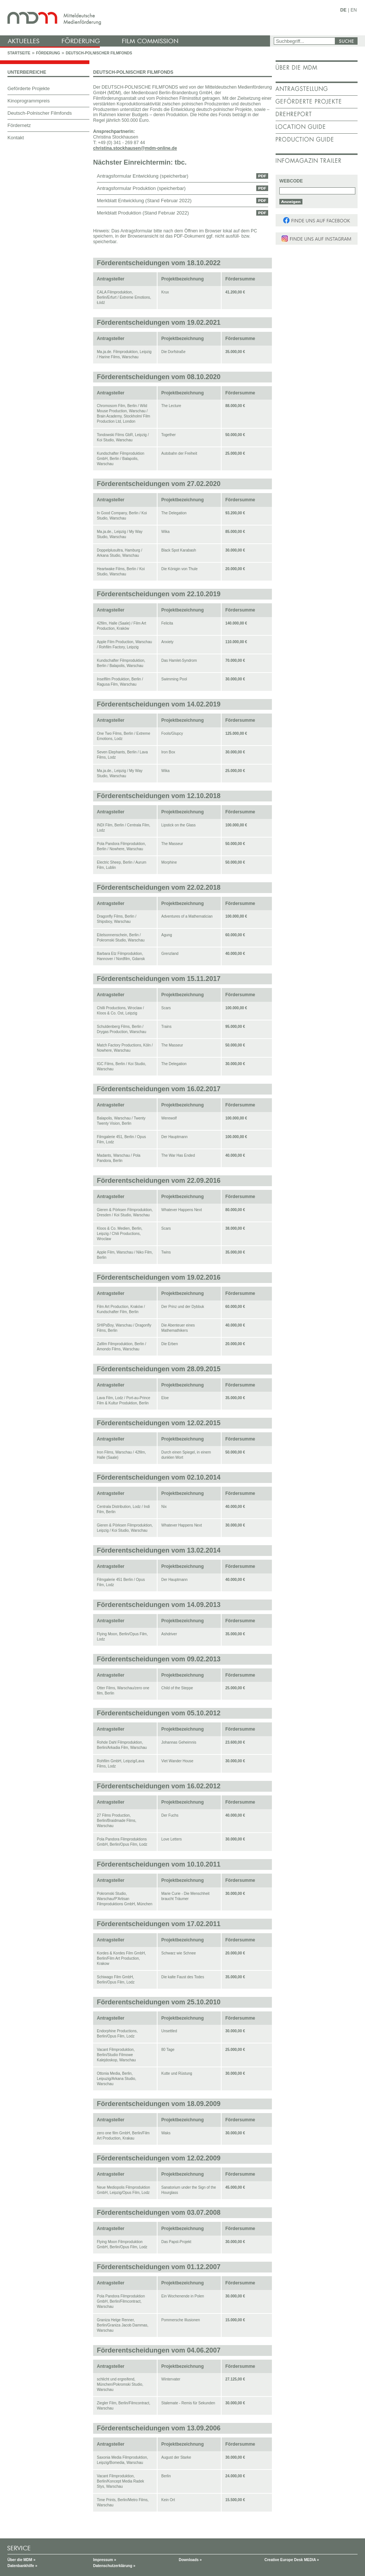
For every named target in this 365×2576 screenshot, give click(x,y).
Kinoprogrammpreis (28, 101)
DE (343, 10)
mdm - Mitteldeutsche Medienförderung (136, 17)
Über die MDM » (21, 2560)
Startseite (18, 53)
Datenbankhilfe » (22, 2566)
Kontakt (15, 137)
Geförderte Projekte (28, 88)
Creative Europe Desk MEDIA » (291, 2560)
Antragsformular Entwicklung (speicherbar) (142, 176)
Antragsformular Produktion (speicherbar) (141, 188)
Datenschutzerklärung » (114, 2566)
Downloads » (190, 2560)
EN (353, 10)
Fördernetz (19, 125)
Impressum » (104, 2560)
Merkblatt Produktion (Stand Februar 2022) (143, 213)
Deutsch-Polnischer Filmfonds (99, 53)
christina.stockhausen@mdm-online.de (135, 148)
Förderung (48, 53)
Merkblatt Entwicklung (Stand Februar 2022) (144, 200)
